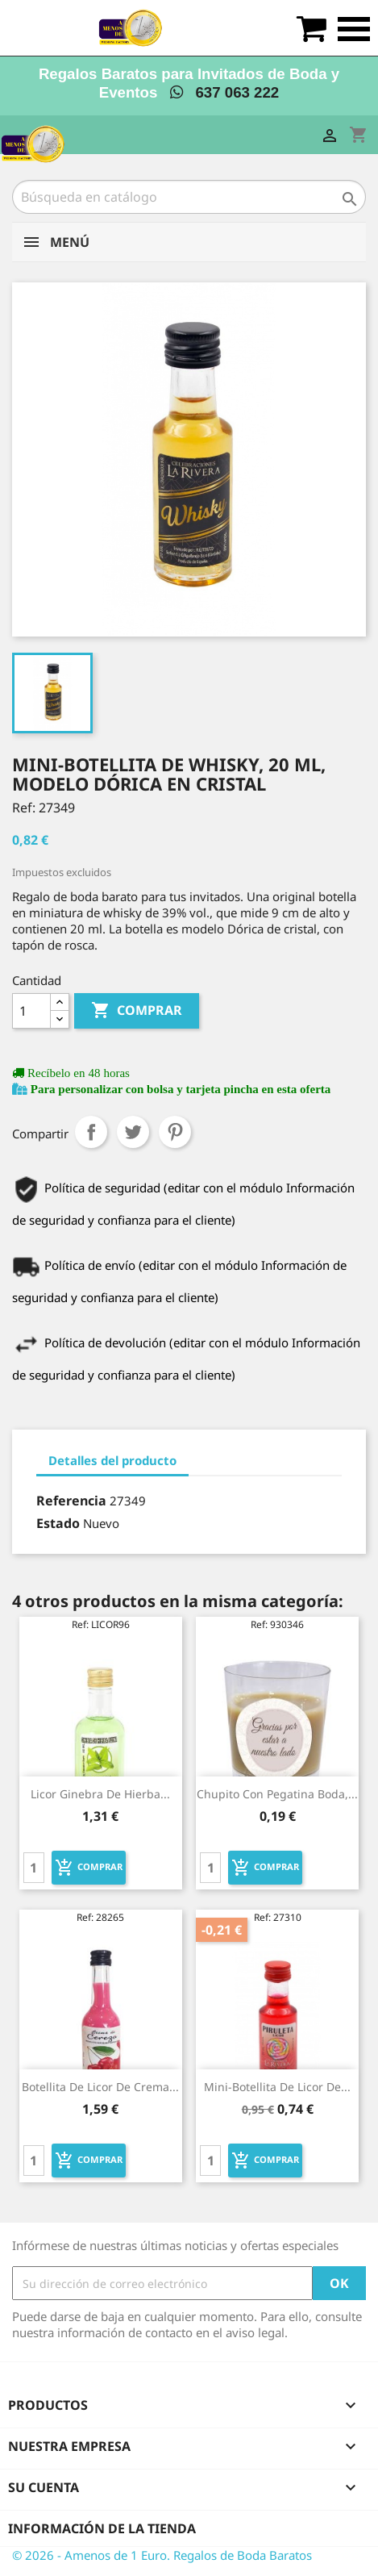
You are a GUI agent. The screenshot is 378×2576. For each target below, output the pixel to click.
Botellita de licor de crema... (100, 2086)
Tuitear (133, 1132)
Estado (58, 1523)
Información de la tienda (102, 2528)
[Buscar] (189, 197)
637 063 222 (224, 92)
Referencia (71, 1501)
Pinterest (175, 1132)
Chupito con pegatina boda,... (277, 1794)
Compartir (91, 1132)
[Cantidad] (31, 1011)
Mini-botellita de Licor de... (277, 2086)
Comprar (136, 1010)
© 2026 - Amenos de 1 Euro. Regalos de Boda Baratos (162, 2555)
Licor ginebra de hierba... (100, 1794)
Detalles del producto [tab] (112, 1460)
